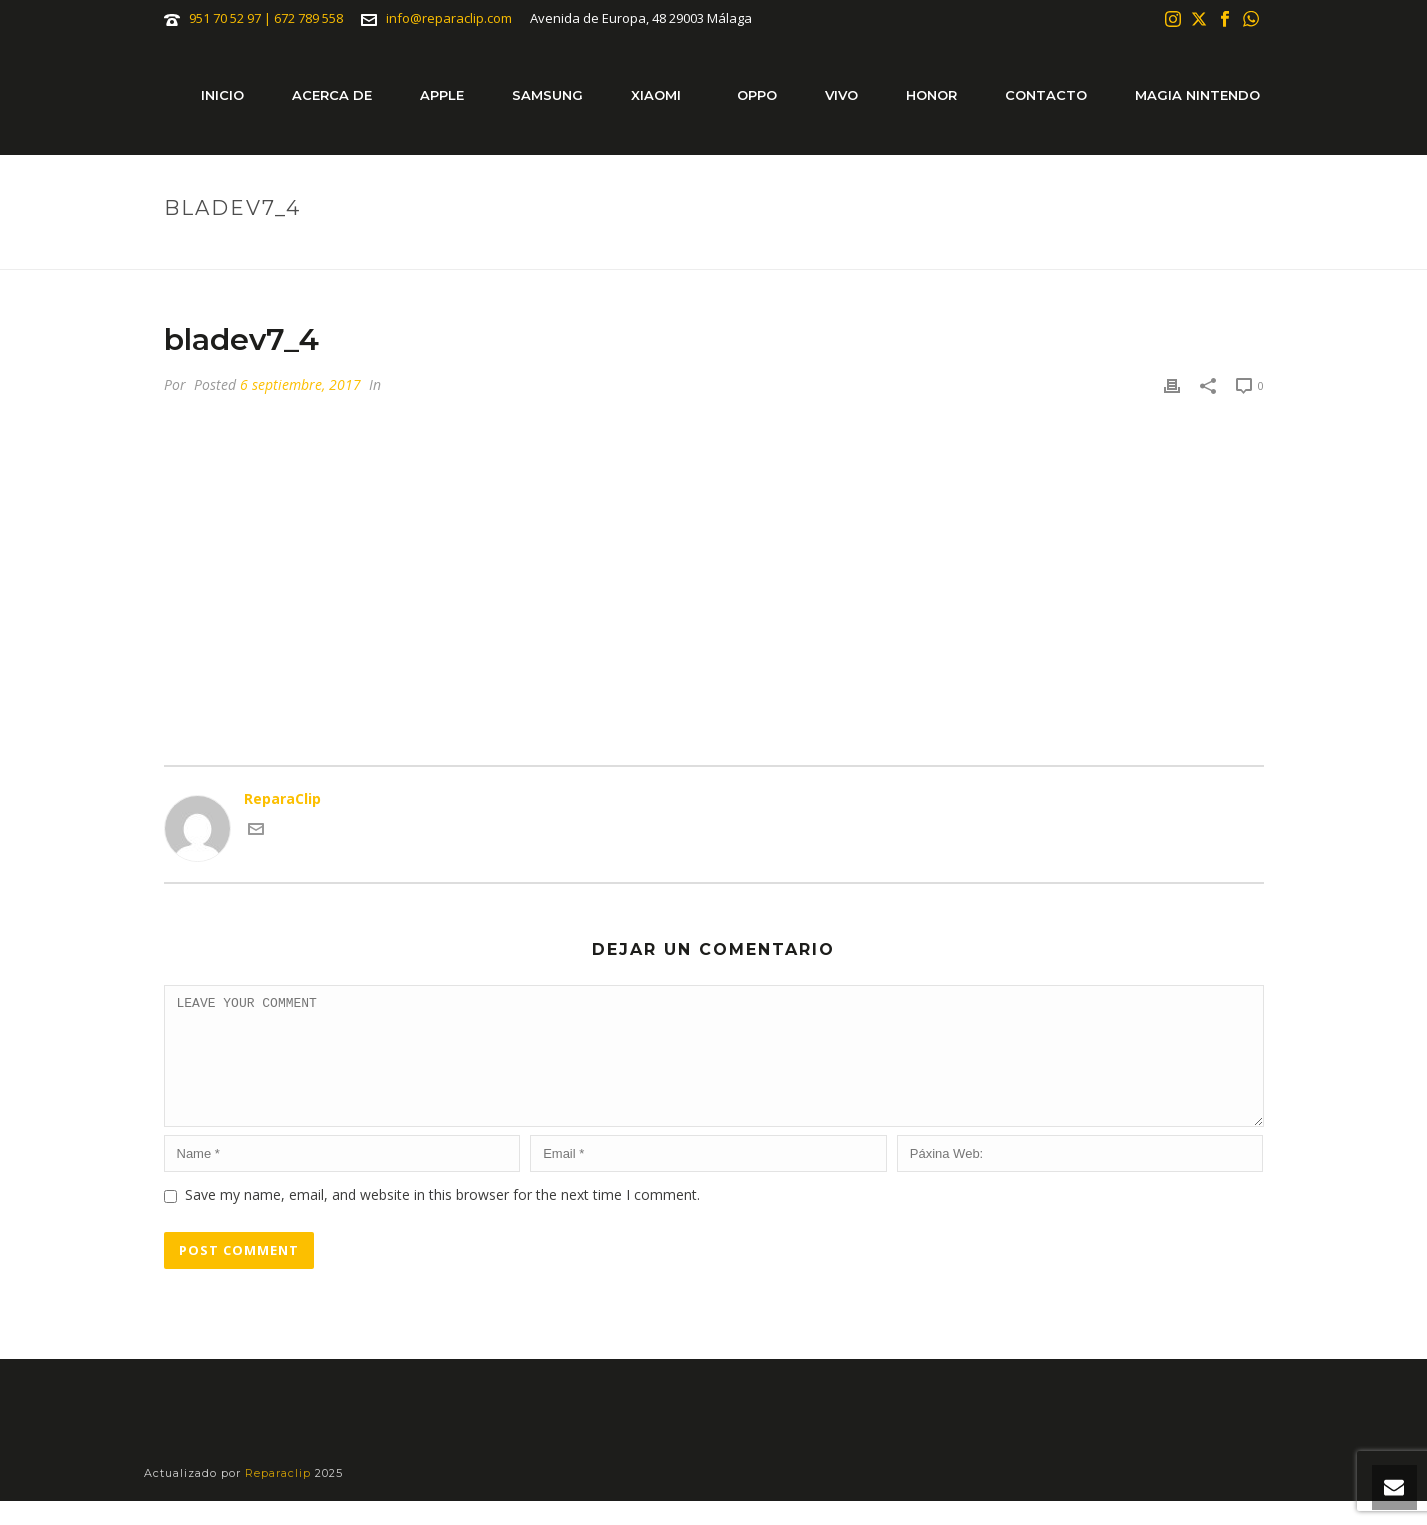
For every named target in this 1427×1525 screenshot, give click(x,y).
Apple (442, 95)
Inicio (222, 95)
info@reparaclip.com (449, 18)
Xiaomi (656, 95)
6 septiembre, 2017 (300, 384)
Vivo (841, 95)
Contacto (1046, 95)
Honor (931, 95)
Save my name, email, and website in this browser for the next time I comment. (442, 1218)
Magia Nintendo (1197, 95)
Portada (1141, 250)
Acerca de (332, 95)
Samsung (547, 95)
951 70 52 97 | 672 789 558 (266, 18)
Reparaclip (280, 1497)
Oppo (757, 95)
